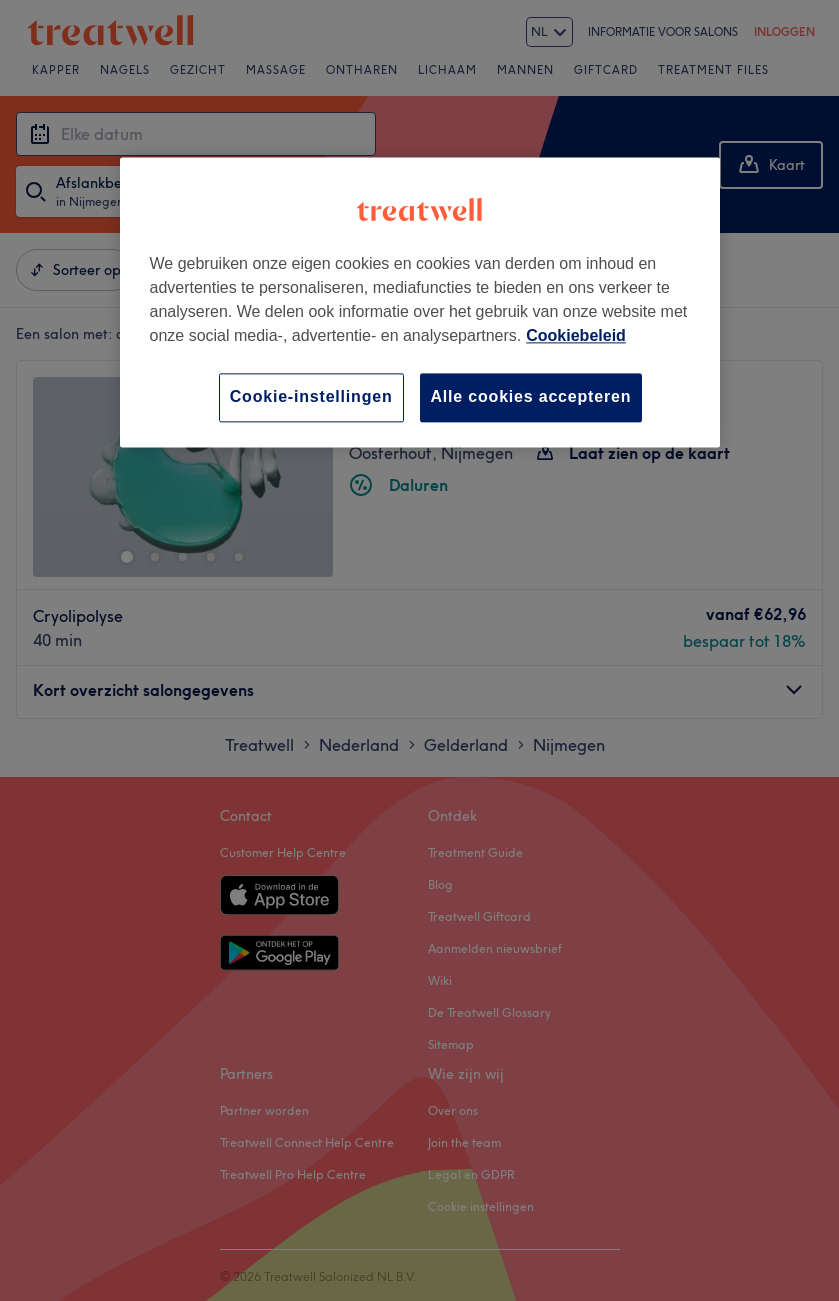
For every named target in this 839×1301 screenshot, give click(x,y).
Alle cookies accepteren (531, 397)
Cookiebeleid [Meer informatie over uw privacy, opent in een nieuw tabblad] (576, 336)
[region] (420, 302)
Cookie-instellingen (311, 397)
